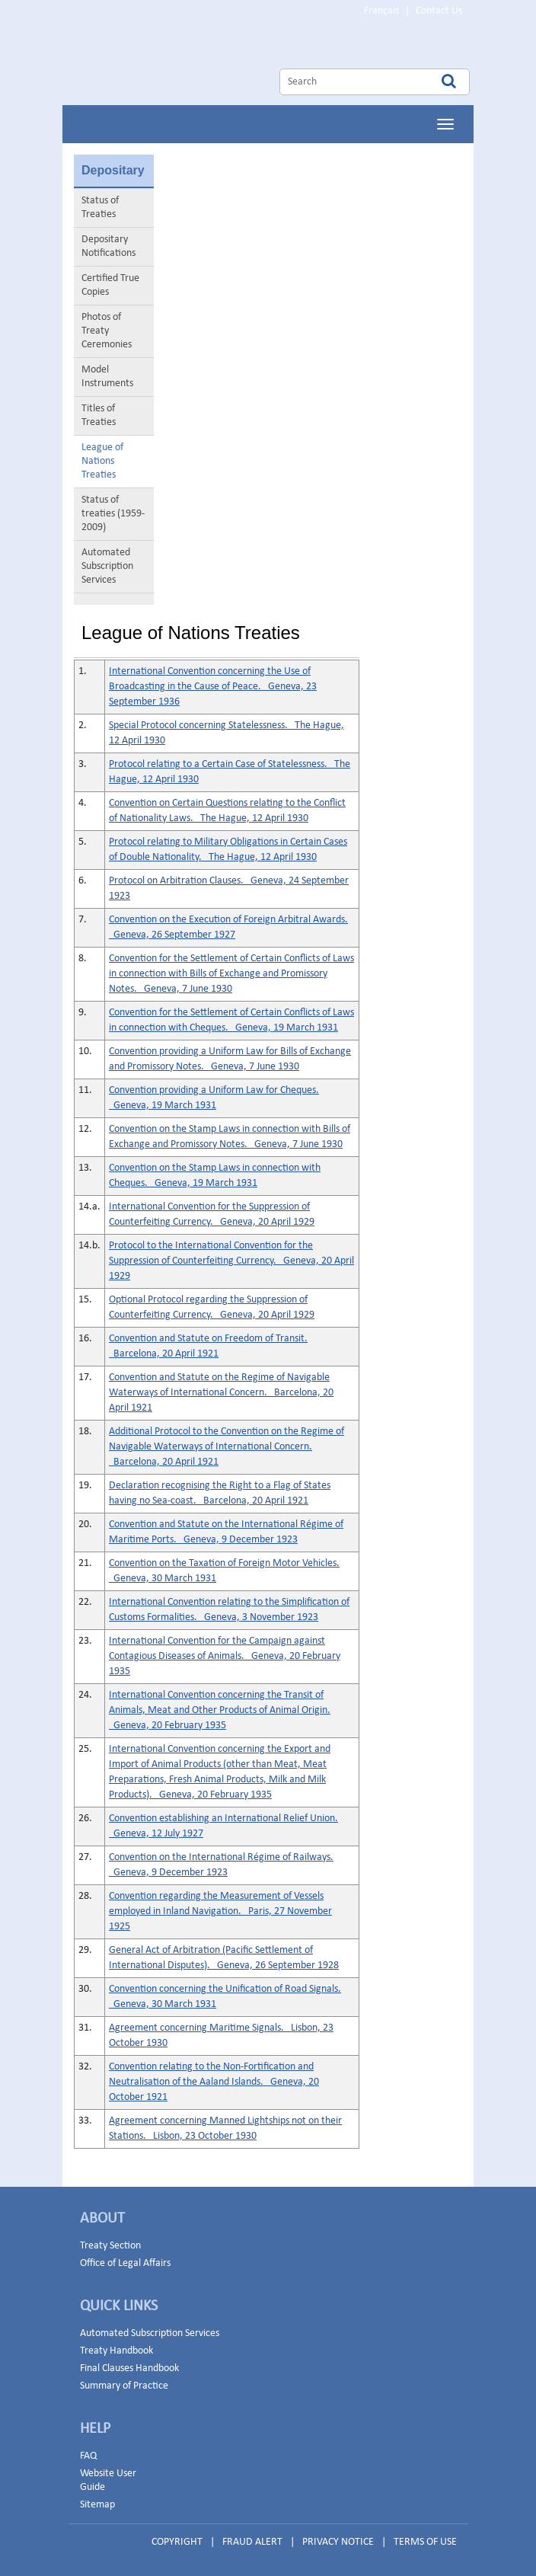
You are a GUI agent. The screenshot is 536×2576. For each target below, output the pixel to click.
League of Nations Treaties (102, 461)
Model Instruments (107, 376)
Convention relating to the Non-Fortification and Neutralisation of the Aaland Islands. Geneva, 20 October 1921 (214, 2082)
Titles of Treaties (98, 415)
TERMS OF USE (425, 2542)
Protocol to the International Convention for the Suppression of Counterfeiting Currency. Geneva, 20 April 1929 (231, 1261)
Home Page (203, 63)
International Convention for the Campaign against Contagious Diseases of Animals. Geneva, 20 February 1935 (224, 1656)
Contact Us (439, 11)
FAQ (88, 2456)
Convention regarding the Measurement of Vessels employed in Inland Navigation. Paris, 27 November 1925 (220, 1911)
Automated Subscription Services (107, 566)
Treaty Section (110, 2246)
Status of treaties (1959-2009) (113, 513)
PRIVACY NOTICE (338, 2542)
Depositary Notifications (108, 246)
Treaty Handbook (116, 2351)
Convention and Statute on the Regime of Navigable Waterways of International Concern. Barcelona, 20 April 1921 (221, 1393)
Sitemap (97, 2504)
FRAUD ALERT (252, 2542)
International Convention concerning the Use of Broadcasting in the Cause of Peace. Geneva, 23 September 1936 (213, 687)
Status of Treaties (100, 207)
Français (381, 11)
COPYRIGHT (177, 2542)
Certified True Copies (110, 285)
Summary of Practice (124, 2386)
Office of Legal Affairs (125, 2263)
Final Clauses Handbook (129, 2368)
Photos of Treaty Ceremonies (106, 331)
